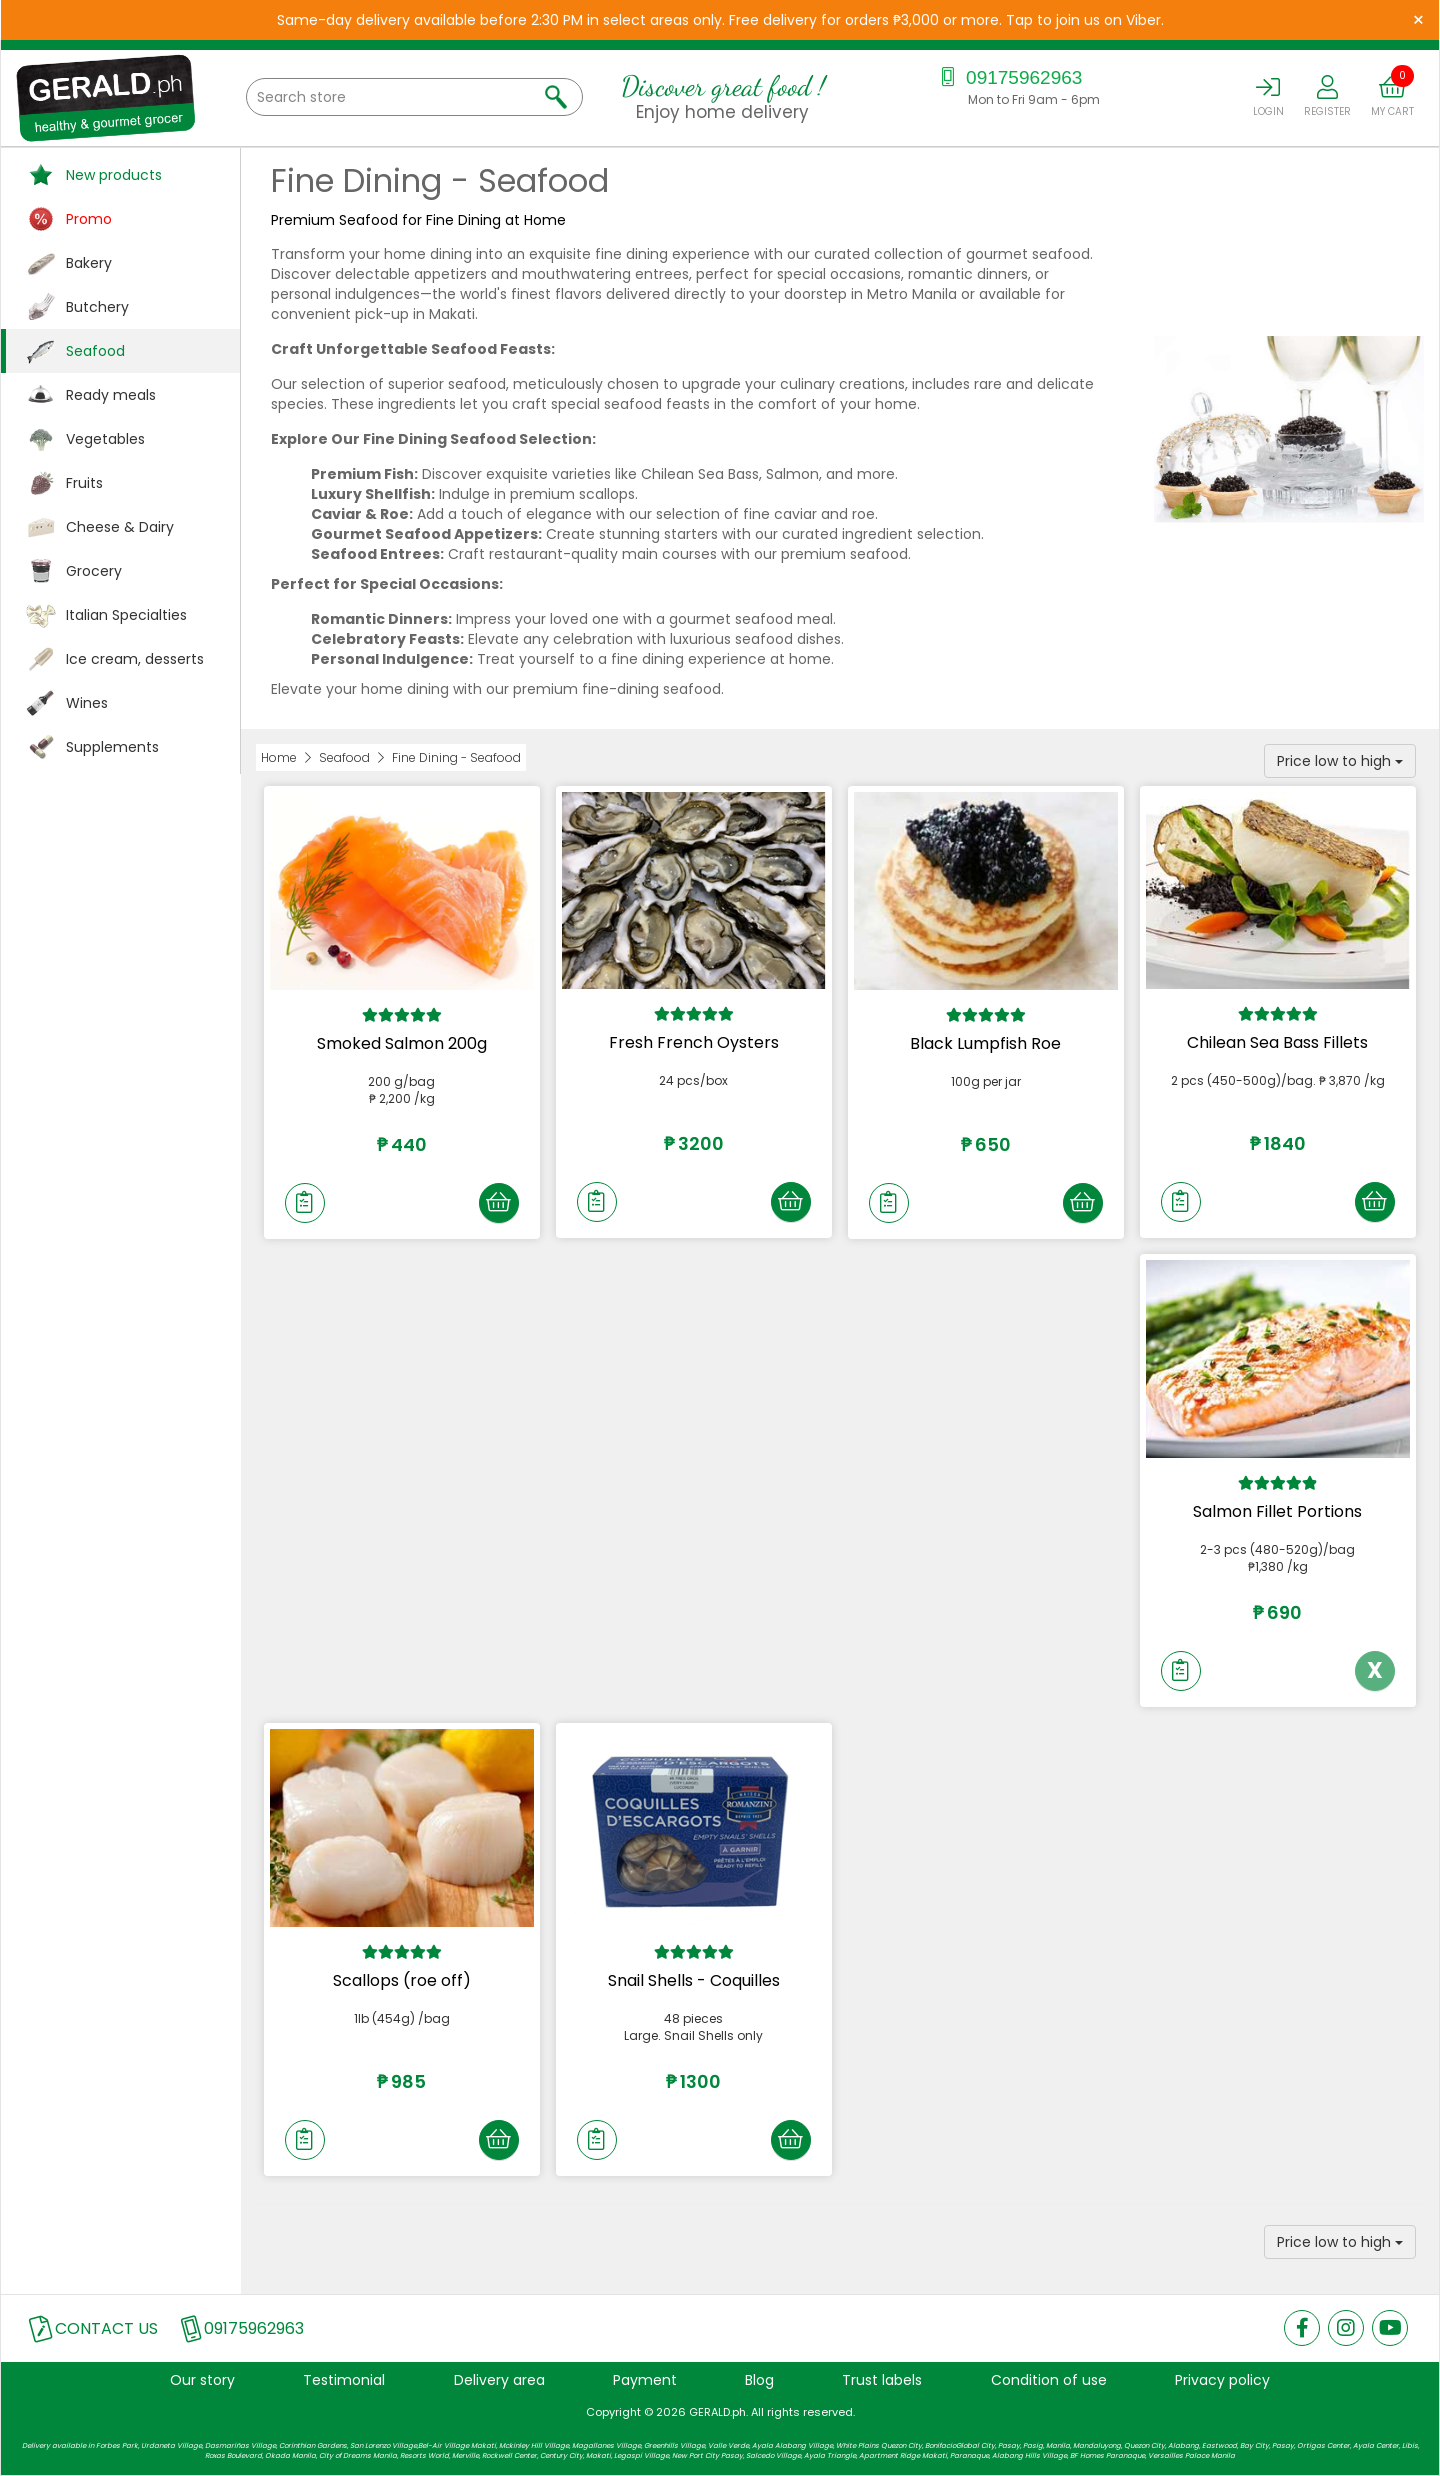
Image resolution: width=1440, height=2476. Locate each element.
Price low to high (1340, 761)
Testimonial (344, 2380)
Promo (89, 219)
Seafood (95, 351)
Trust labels (882, 2380)
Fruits (84, 483)
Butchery (97, 307)
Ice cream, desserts (135, 659)
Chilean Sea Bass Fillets (1277, 1042)
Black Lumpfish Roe (985, 1043)
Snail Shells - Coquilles (694, 1980)
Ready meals (111, 395)
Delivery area (499, 2380)
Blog (759, 2380)
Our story (202, 2380)
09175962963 (1009, 77)
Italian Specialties (126, 615)
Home (279, 757)
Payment (645, 2380)
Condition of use (1049, 2380)
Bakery (89, 263)
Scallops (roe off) (402, 1980)
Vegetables (105, 439)
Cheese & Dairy (120, 527)
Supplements (112, 747)
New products (114, 175)
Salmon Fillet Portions (1277, 1511)
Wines (87, 703)
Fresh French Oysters (694, 1042)
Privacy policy (1222, 2380)
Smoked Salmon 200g (402, 1043)
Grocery (94, 571)
